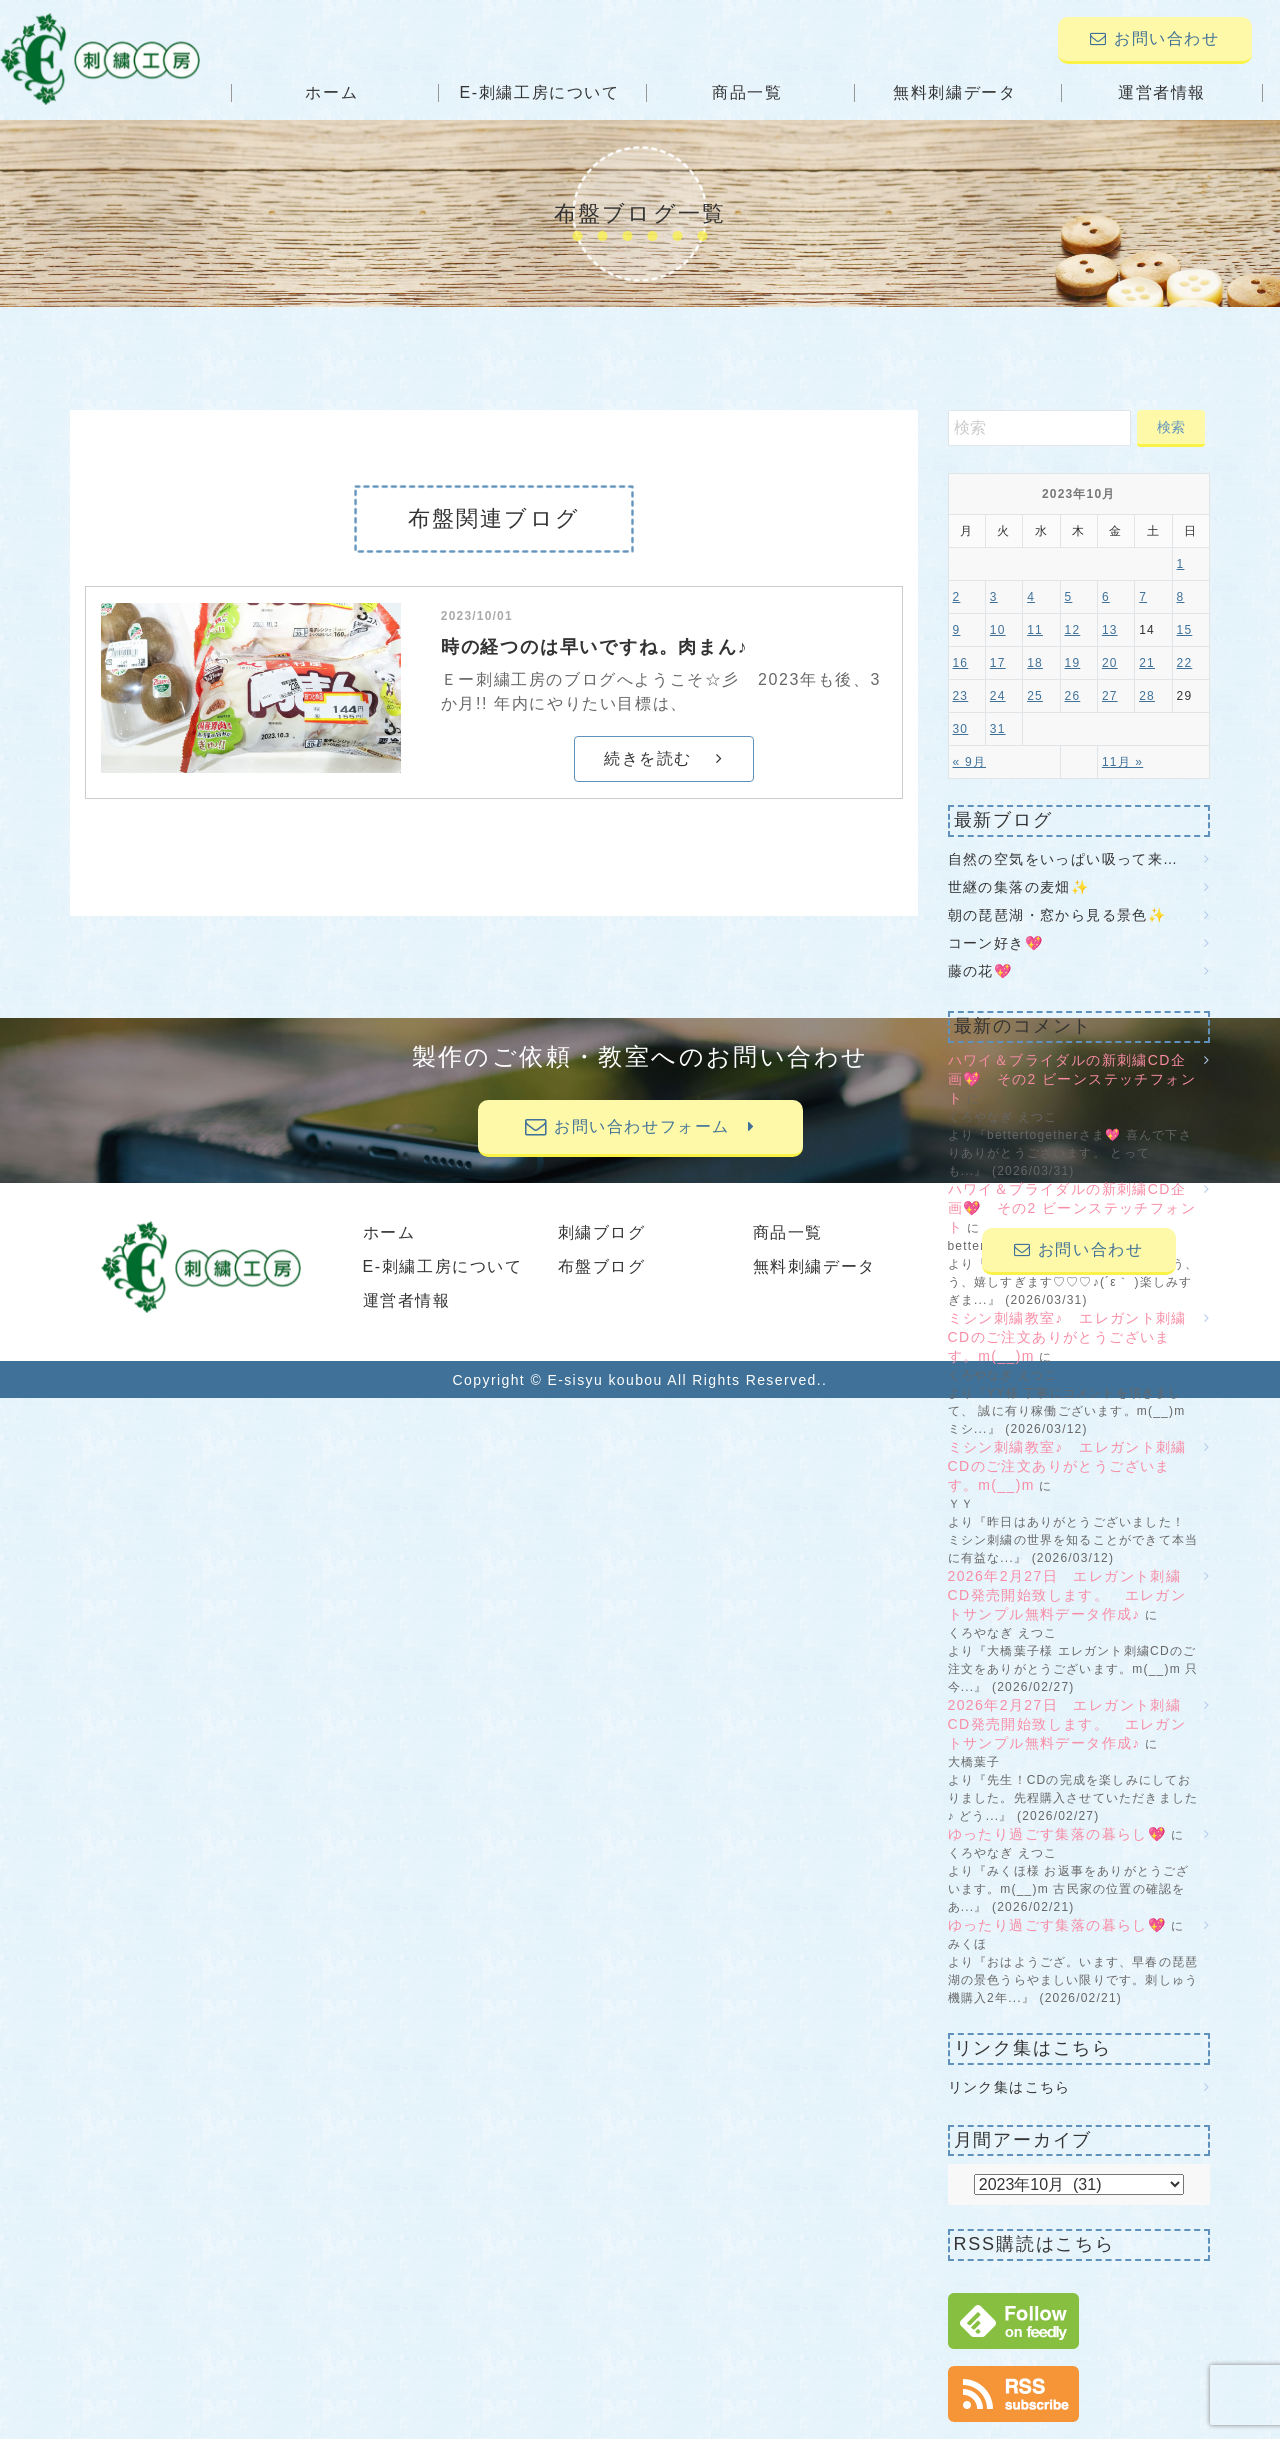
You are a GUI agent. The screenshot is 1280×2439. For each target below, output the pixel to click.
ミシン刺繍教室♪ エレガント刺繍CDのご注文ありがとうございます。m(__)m (1067, 1337)
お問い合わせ (1154, 38)
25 (1035, 696)
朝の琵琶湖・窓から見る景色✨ (1057, 915)
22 (1185, 663)
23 (961, 696)
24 (998, 696)
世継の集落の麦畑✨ (1019, 887)
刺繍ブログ (602, 1232)
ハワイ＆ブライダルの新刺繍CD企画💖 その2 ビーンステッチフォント (1072, 1079)
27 (1110, 696)
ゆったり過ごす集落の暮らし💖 (1057, 1834)
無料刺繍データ (950, 92)
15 (1185, 630)
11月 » (1122, 762)
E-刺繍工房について (544, 92)
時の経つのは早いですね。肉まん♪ (595, 647)
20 (1110, 663)
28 (1147, 696)
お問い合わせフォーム (640, 1126)
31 (998, 729)
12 (1073, 630)
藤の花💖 (980, 971)
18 (1035, 663)
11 (1035, 630)
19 (1073, 663)
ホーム (341, 92)
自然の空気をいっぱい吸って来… (1063, 859)
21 (1147, 663)
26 (1073, 696)
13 (1110, 630)
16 (961, 663)
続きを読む (663, 758)
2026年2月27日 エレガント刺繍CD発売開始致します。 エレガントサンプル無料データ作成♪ (1067, 1595)
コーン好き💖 (995, 943)
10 (998, 630)
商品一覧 (747, 92)
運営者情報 (1153, 92)
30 (961, 729)
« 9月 (969, 762)
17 (998, 663)
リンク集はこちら (1009, 2087)
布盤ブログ (602, 1266)
